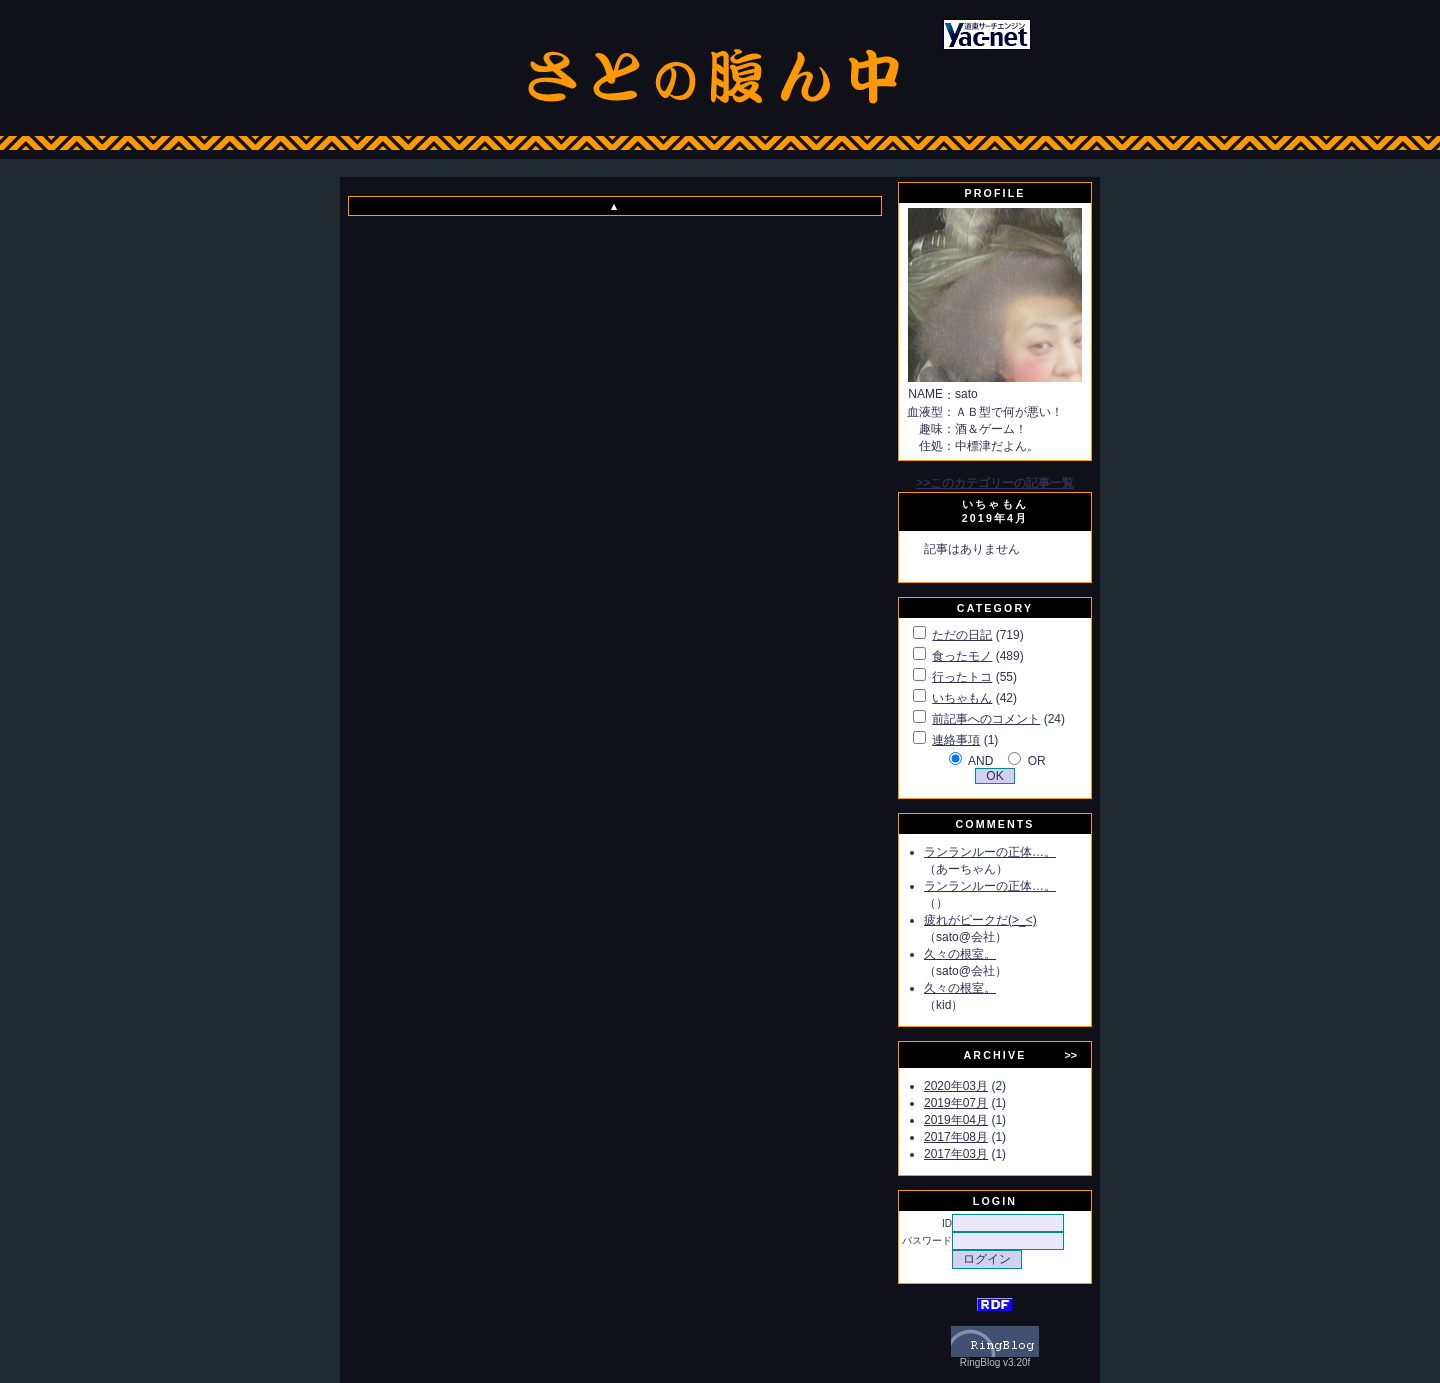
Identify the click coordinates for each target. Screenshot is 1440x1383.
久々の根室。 (960, 954)
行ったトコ (962, 677)
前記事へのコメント (986, 719)
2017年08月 (956, 1137)
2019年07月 (956, 1103)
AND (980, 761)
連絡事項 (956, 740)
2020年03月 (956, 1086)
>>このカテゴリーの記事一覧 (995, 483)
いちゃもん (962, 698)
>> (1071, 1055)
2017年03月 (956, 1154)
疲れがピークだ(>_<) (980, 920)
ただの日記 (962, 635)
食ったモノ (962, 656)
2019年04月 (956, 1120)
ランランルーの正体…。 (990, 852)
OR (1037, 761)
